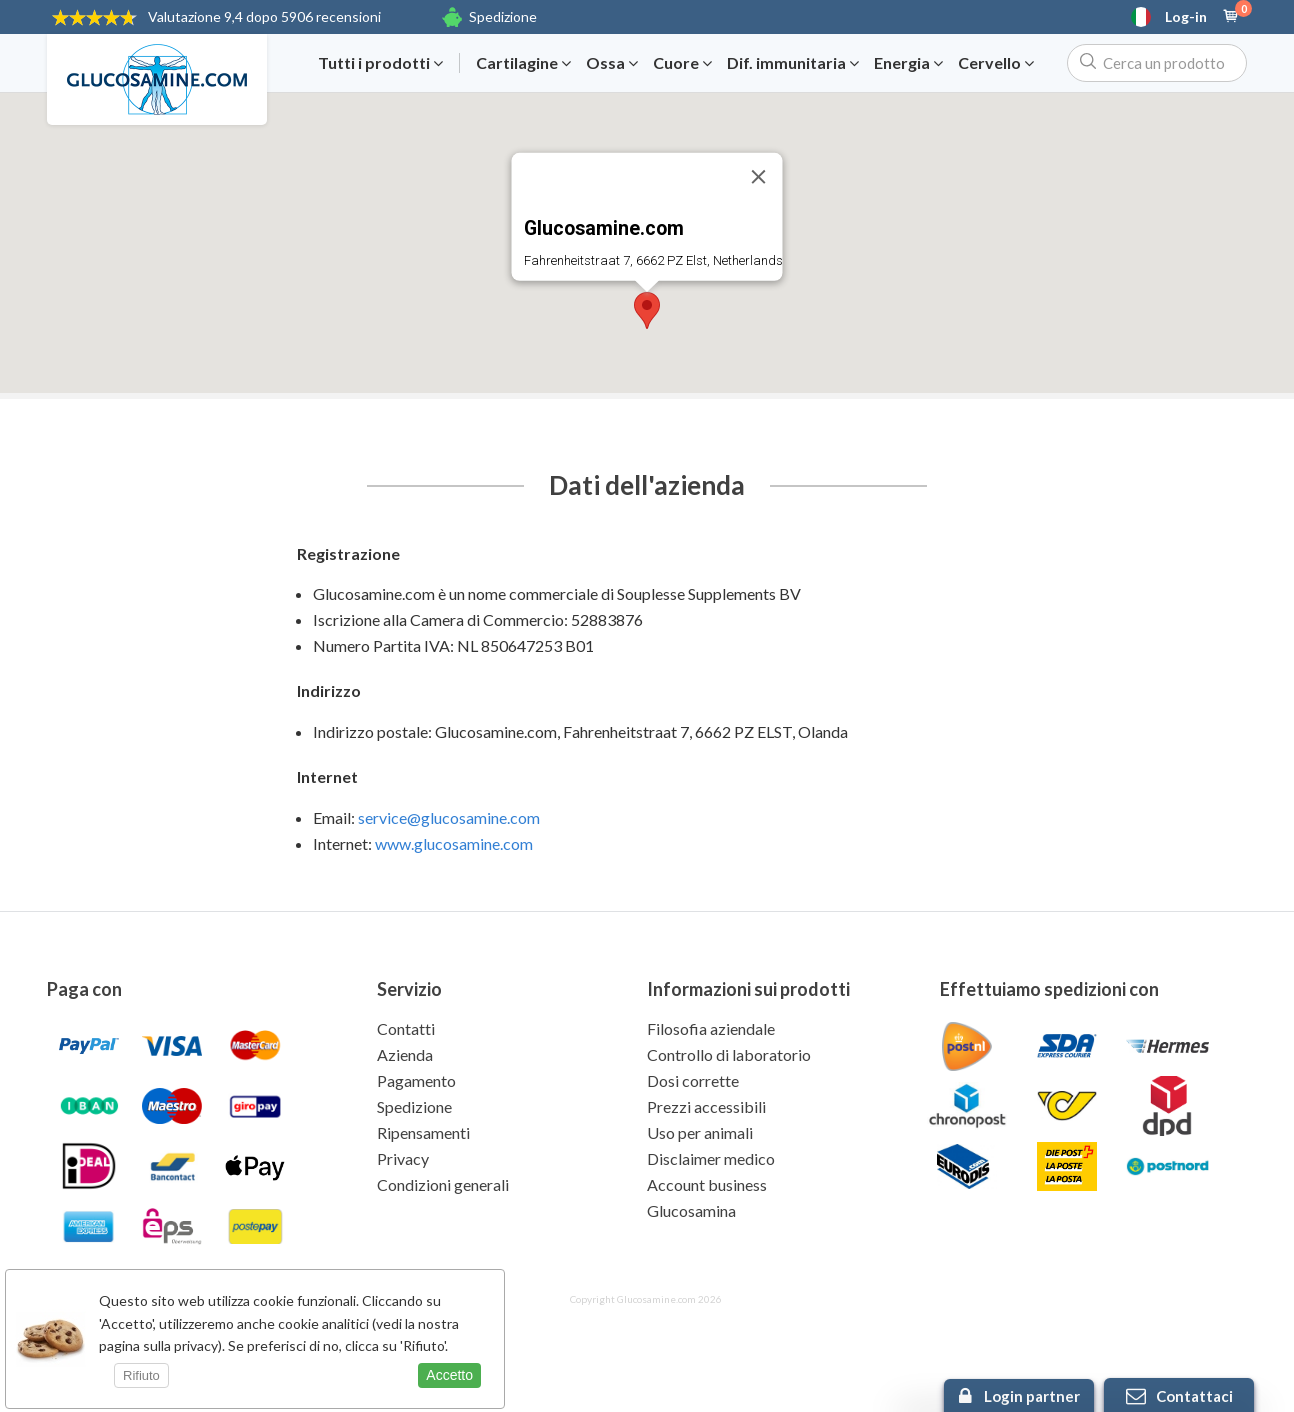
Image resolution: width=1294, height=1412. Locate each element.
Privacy (403, 1158)
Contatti (406, 1028)
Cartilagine (523, 63)
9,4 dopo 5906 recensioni (264, 16)
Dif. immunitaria (793, 63)
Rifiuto (141, 1375)
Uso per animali (700, 1132)
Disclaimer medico (711, 1158)
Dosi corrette (693, 1080)
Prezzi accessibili (706, 1106)
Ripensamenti (423, 1132)
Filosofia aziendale (711, 1028)
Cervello (996, 63)
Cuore (682, 63)
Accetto (449, 1375)
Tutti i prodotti (380, 63)
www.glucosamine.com (454, 843)
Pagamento (416, 1080)
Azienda (405, 1054)
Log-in (1186, 17)
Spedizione (503, 16)
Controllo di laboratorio (729, 1054)
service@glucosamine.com (449, 817)
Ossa (612, 63)
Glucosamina (691, 1210)
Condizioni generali (443, 1184)
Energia (908, 63)
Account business (707, 1184)
